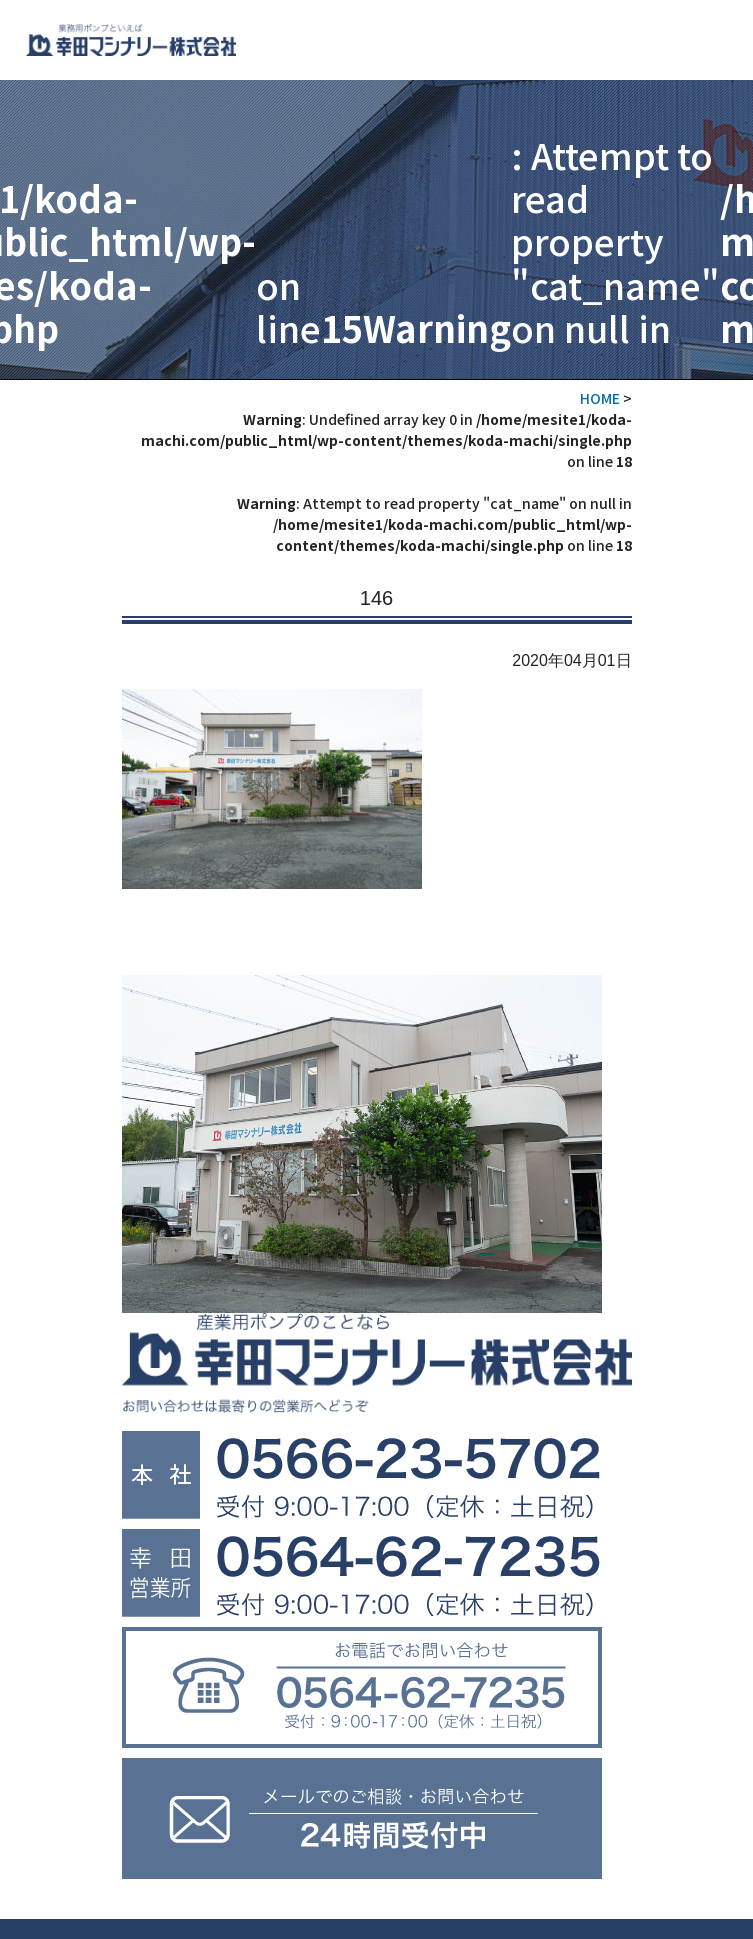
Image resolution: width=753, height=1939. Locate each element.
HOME (600, 398)
